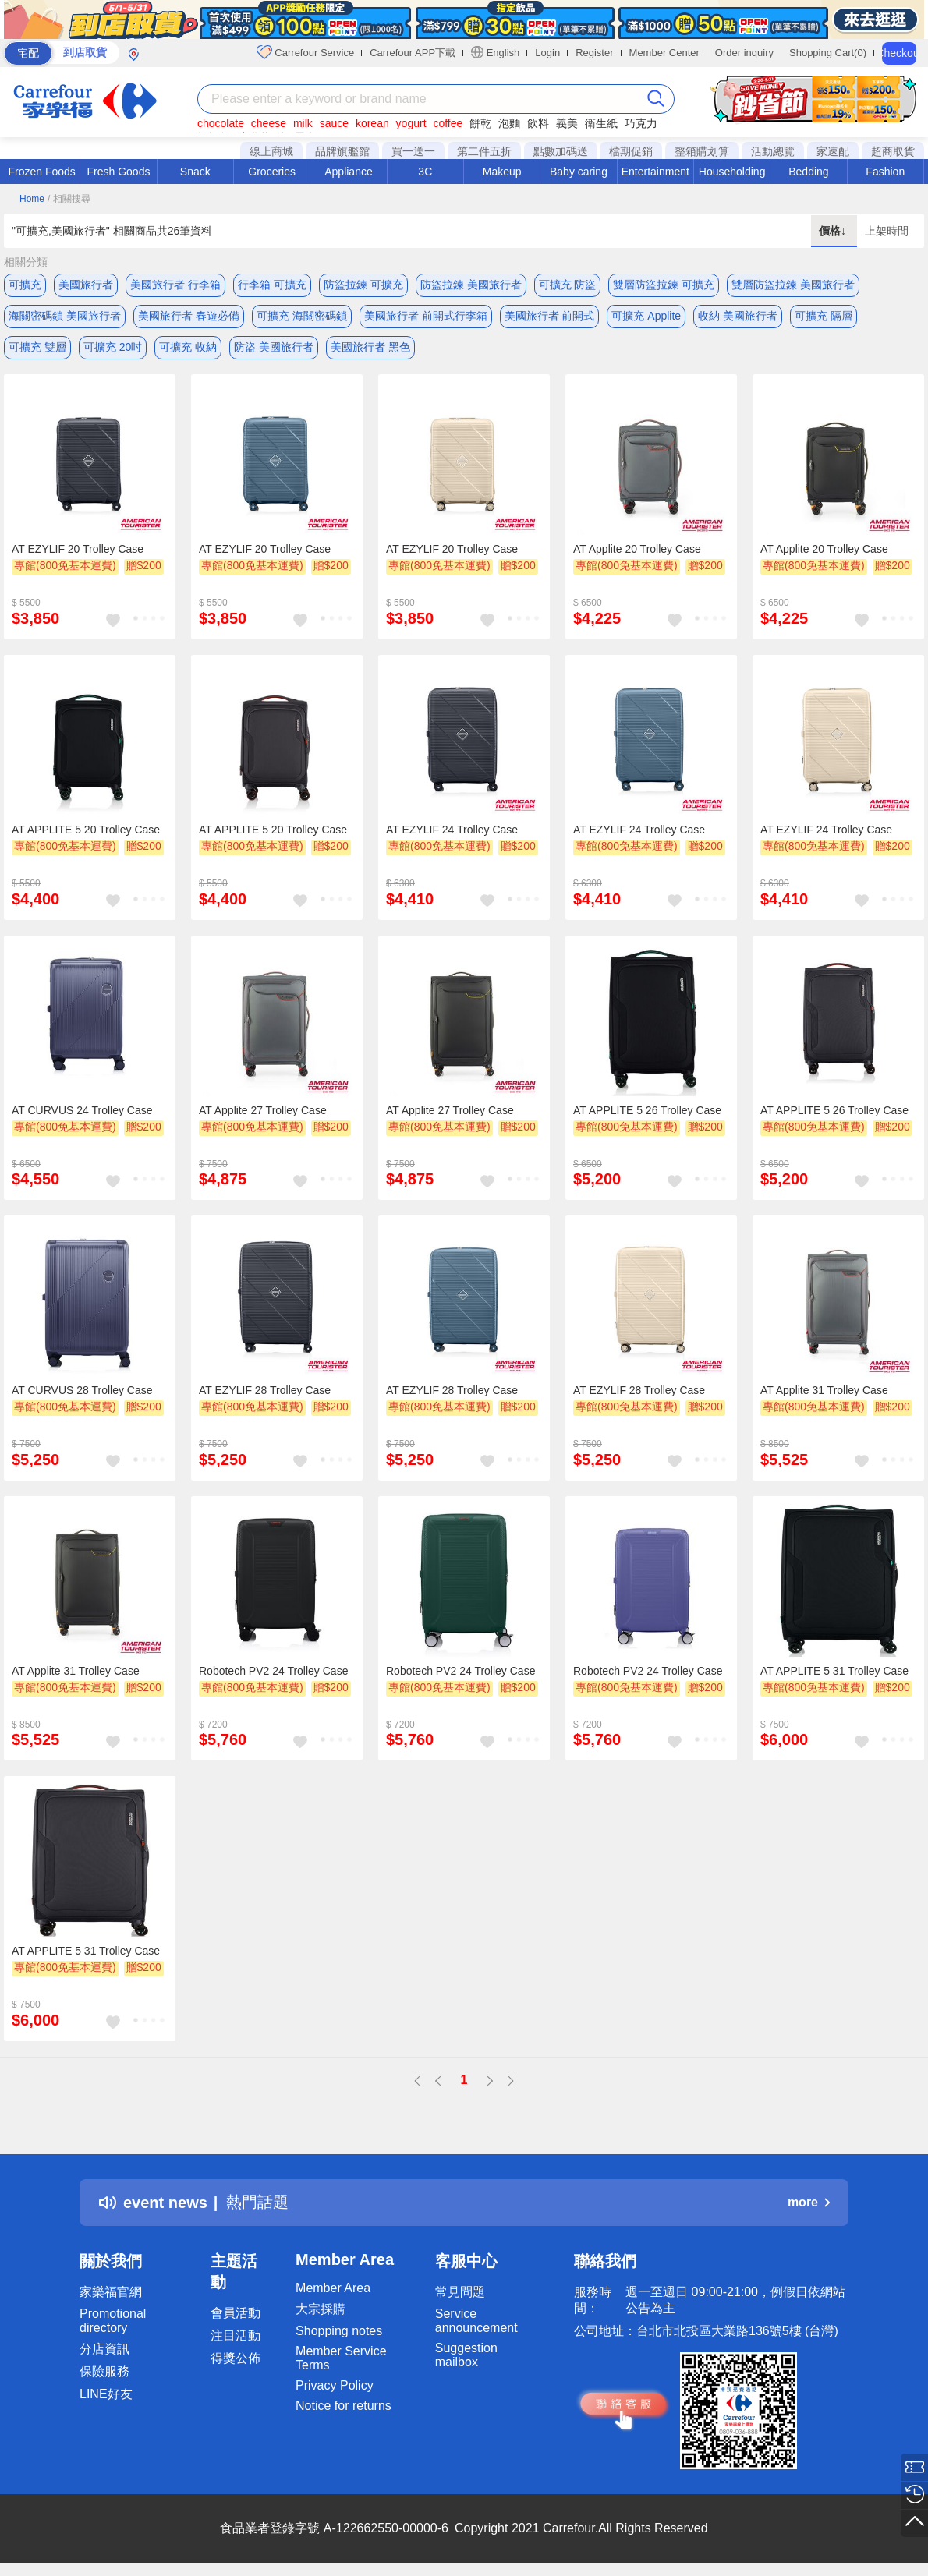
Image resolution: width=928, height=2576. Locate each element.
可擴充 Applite (646, 316)
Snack (195, 171)
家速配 (832, 151)
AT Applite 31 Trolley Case (824, 1391)
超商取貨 (893, 151)
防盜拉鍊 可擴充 (363, 284)
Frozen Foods (41, 171)
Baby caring (578, 171)
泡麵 (509, 123)
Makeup (502, 171)
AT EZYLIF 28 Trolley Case (265, 1391)
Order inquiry (744, 52)
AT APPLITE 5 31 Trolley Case (834, 1671)
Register (594, 52)
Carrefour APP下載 (412, 52)
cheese (268, 123)
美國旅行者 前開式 (550, 316)
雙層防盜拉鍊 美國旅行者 (793, 284)
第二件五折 (484, 151)
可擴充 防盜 (568, 284)
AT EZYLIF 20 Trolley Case (77, 549)
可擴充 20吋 (112, 347)
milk (303, 123)
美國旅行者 (85, 284)
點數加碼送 (560, 151)
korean (372, 123)
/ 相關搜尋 (69, 198)
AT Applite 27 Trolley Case (263, 1110)
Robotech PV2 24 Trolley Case (273, 1671)
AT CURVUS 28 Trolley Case (82, 1391)
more (809, 2203)
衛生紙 (601, 123)
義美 (567, 123)
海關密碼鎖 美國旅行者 (65, 316)
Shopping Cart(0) (827, 52)
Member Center (664, 52)
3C (425, 171)
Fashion (885, 171)
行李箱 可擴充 (272, 284)
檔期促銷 (631, 151)
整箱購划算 (702, 151)
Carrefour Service (305, 52)
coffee (447, 123)
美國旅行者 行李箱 (175, 284)
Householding (732, 171)
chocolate (220, 123)
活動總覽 (773, 151)
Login (547, 52)
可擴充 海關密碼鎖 (302, 316)
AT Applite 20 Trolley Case (637, 549)
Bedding (808, 171)
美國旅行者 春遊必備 (188, 316)
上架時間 (887, 231)
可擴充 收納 (188, 347)
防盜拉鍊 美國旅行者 (471, 284)
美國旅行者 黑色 (370, 347)
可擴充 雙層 (37, 347)
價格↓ (834, 231)
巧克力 (641, 123)
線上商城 (271, 151)
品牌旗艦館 (342, 151)
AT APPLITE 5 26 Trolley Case (647, 1110)
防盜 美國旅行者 (273, 347)
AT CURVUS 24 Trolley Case (82, 1110)
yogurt (411, 123)
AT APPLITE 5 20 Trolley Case (86, 830)
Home (31, 198)
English (495, 52)
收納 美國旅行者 (737, 316)
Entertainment (655, 171)
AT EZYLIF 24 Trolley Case (452, 830)
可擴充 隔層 (823, 316)
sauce (334, 123)
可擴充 (25, 284)
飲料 (538, 123)
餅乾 (480, 123)
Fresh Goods (119, 171)
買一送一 (413, 151)
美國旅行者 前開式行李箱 (425, 316)
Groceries (272, 171)
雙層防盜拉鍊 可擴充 (663, 284)
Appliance (348, 171)
